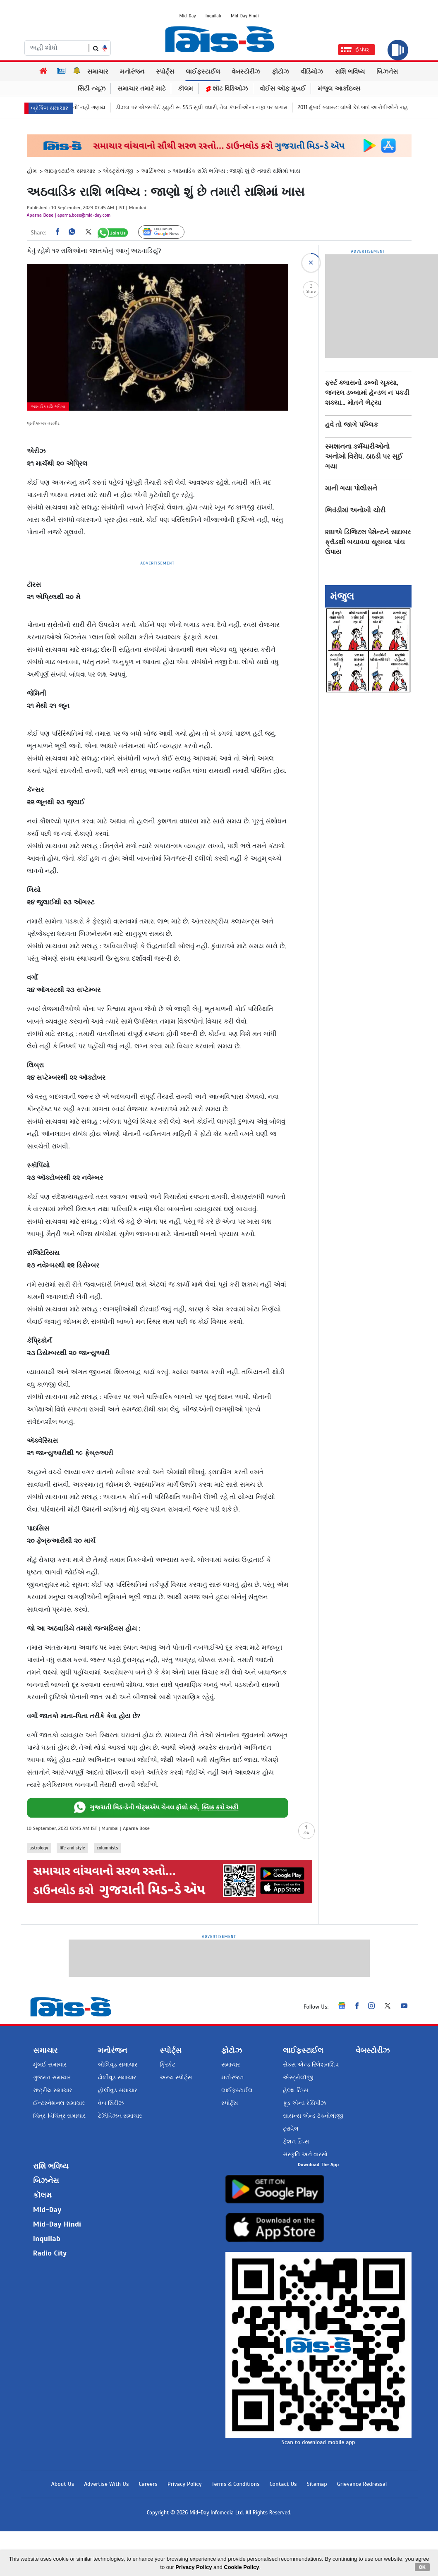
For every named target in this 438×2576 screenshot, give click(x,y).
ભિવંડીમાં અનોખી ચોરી (355, 510)
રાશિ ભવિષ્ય (350, 71)
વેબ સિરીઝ (111, 2099)
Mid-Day (188, 16)
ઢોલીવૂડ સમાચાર (117, 2074)
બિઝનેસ (387, 71)
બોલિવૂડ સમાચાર (117, 2061)
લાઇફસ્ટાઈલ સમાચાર (69, 171)
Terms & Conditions (235, 2529)
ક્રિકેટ (167, 2061)
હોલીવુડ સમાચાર (117, 2086)
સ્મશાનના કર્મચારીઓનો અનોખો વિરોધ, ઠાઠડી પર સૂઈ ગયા (364, 456)
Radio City (50, 2249)
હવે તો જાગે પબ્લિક (351, 425)
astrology (39, 1848)
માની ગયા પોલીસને (351, 488)
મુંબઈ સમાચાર (50, 2061)
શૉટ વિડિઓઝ (226, 88)
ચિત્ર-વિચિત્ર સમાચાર (59, 2112)
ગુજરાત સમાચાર (52, 2074)
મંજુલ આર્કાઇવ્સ (339, 88)
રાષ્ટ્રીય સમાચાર (52, 2086)
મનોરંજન (132, 71)
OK (422, 2566)
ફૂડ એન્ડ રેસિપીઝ (304, 2099)
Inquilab (213, 16)
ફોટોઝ (280, 71)
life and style (72, 1848)
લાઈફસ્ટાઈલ (203, 71)
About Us (62, 2529)
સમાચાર (97, 71)
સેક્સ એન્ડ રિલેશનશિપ (311, 2061)
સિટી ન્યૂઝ (91, 88)
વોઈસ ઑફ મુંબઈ (283, 88)
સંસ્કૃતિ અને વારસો (305, 2151)
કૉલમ (185, 88)
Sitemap (317, 2529)
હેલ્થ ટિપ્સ (295, 2086)
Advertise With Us (106, 2529)
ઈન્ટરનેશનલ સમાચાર (59, 2099)
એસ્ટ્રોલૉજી (118, 171)
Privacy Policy (185, 2529)
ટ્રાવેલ (291, 2125)
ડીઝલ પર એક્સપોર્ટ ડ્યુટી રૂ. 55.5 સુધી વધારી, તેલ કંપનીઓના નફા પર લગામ (223, 107)
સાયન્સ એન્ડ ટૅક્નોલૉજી (313, 2112)
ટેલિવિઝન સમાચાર (120, 2112)
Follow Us (167, 232)
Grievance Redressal (362, 2529)
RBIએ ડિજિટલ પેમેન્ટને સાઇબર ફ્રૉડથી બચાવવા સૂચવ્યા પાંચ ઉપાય (368, 542)
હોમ (32, 171)
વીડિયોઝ (312, 71)
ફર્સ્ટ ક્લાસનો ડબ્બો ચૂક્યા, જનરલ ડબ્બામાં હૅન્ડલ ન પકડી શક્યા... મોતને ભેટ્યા (367, 393)
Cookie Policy (241, 2567)
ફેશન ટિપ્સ (296, 2138)
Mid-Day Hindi (245, 16)
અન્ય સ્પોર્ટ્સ (176, 2074)
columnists (107, 1848)
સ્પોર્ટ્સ (165, 71)
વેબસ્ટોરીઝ (246, 71)
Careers (148, 2529)
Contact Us (283, 2529)
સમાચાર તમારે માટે (141, 88)
